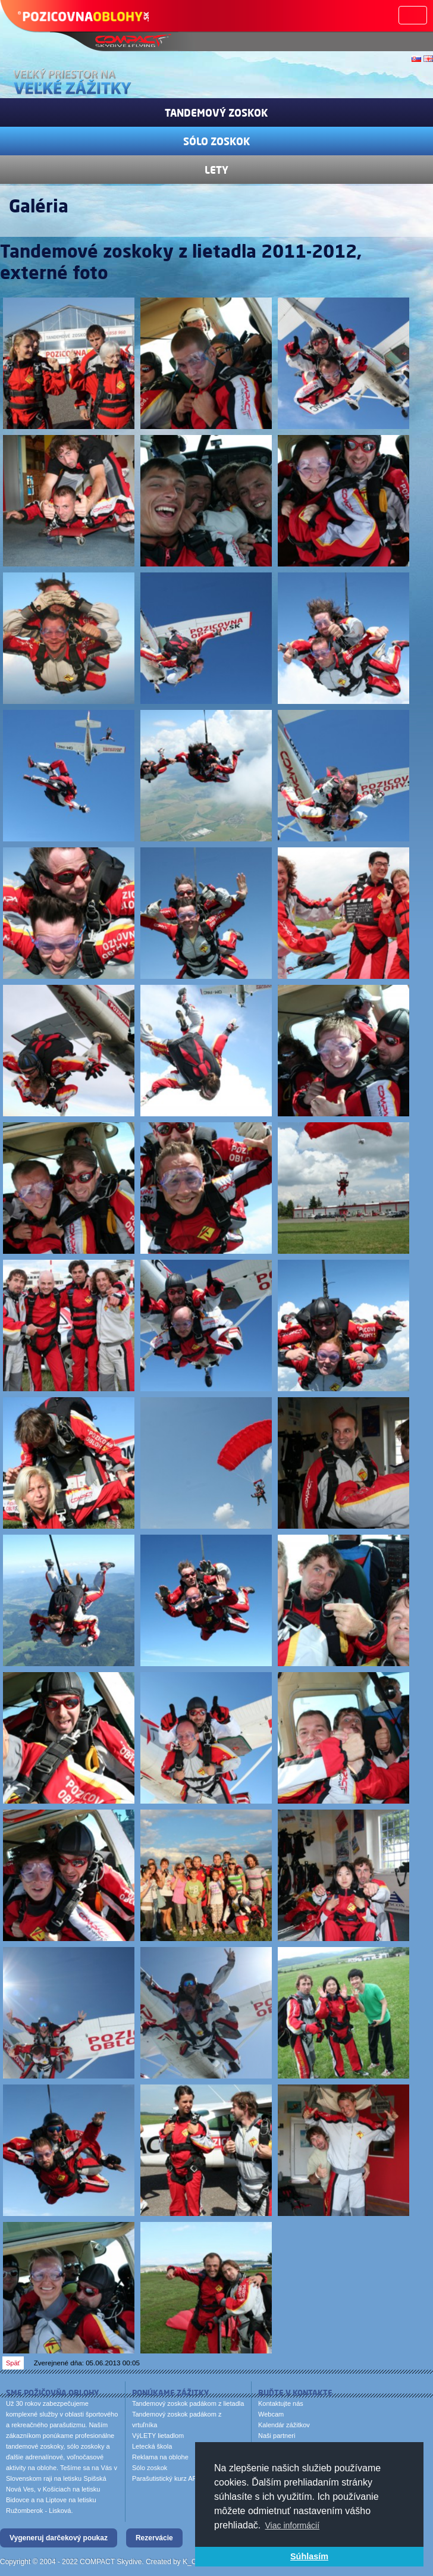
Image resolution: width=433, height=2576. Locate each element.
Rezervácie (154, 2538)
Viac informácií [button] (292, 2525)
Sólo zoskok (216, 141)
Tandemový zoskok (216, 112)
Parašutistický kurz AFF (166, 2478)
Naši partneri (276, 2435)
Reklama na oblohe (160, 2457)
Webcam (271, 2414)
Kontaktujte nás (280, 2403)
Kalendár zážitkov (284, 2424)
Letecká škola (152, 2446)
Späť (13, 2363)
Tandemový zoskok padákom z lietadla (188, 2403)
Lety (216, 169)
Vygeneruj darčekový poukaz (59, 2538)
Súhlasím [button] (309, 2556)
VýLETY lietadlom (158, 2435)
